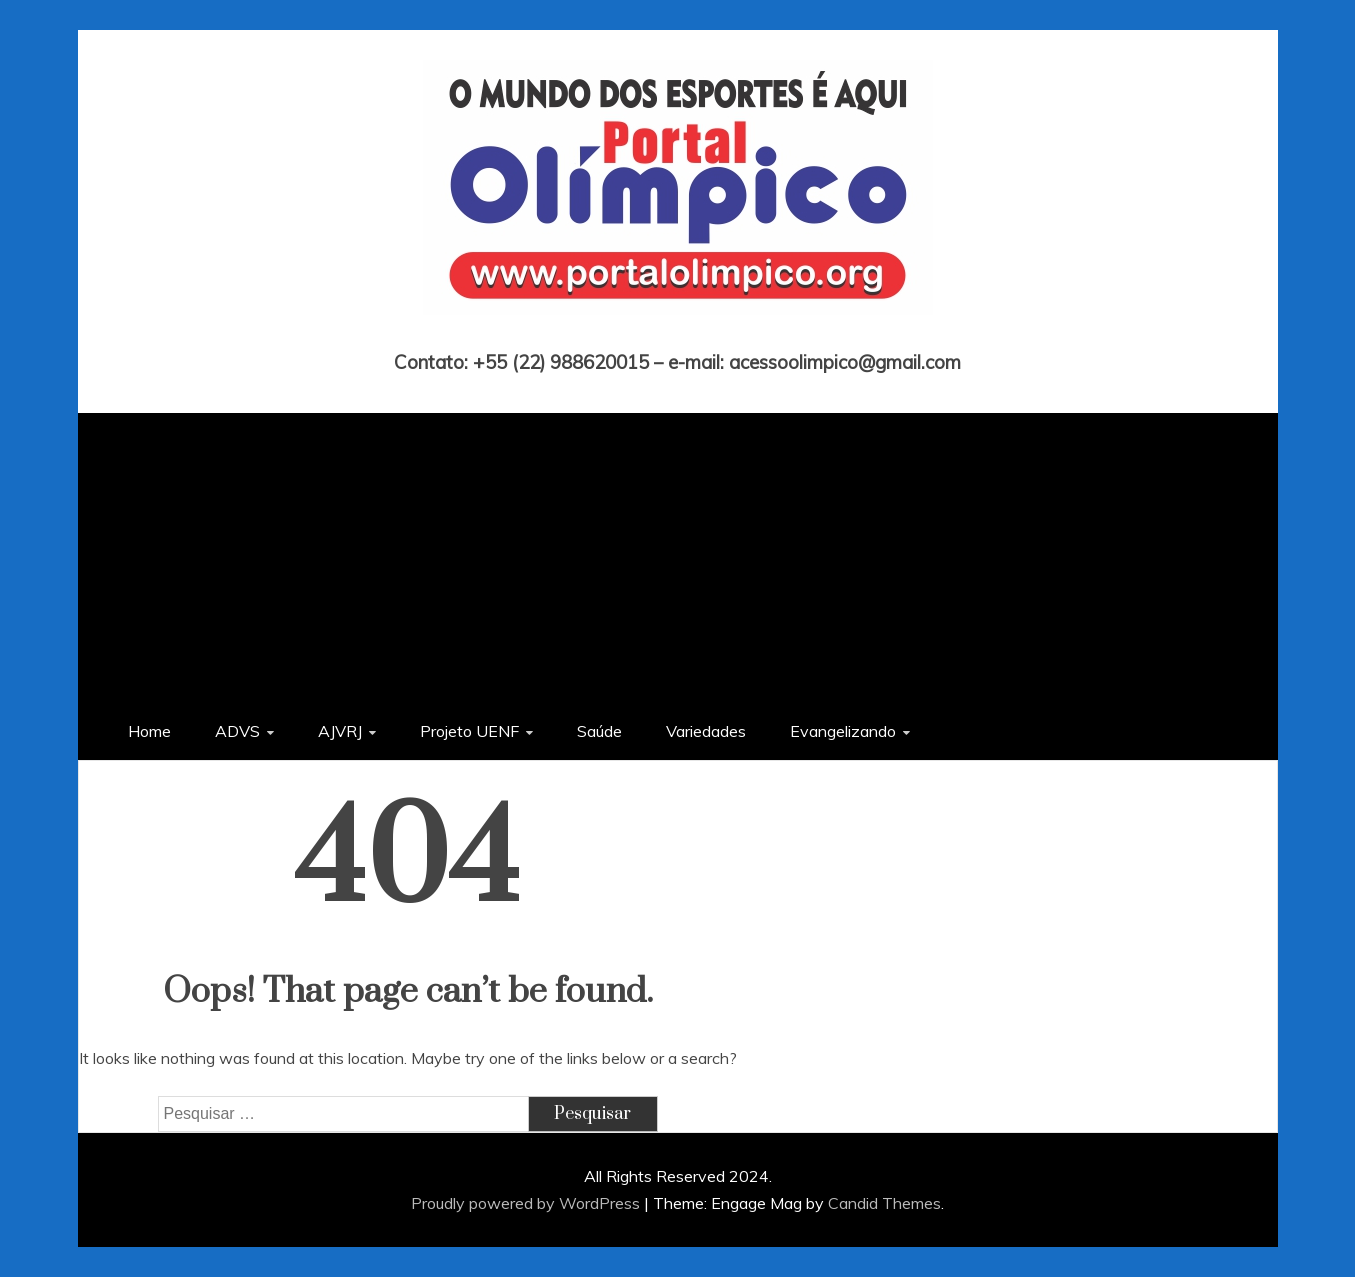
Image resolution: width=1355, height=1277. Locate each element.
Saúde (599, 731)
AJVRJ (340, 731)
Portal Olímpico (677, 334)
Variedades (706, 731)
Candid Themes (884, 1203)
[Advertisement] (678, 553)
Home (149, 731)
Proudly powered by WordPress (527, 1203)
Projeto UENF (469, 731)
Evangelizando (843, 731)
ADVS (237, 731)
